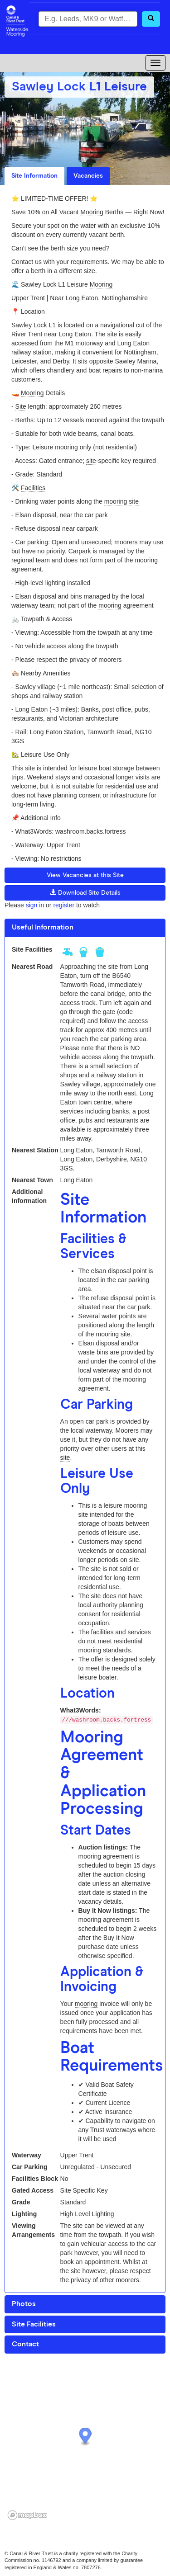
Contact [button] (25, 2344)
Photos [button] (24, 2303)
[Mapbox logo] (27, 2515)
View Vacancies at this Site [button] (85, 875)
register (63, 905)
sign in (35, 905)
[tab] (85, 927)
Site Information (34, 176)
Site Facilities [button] (34, 2324)
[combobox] (88, 19)
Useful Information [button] (42, 927)
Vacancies (88, 176)
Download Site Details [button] (85, 892)
